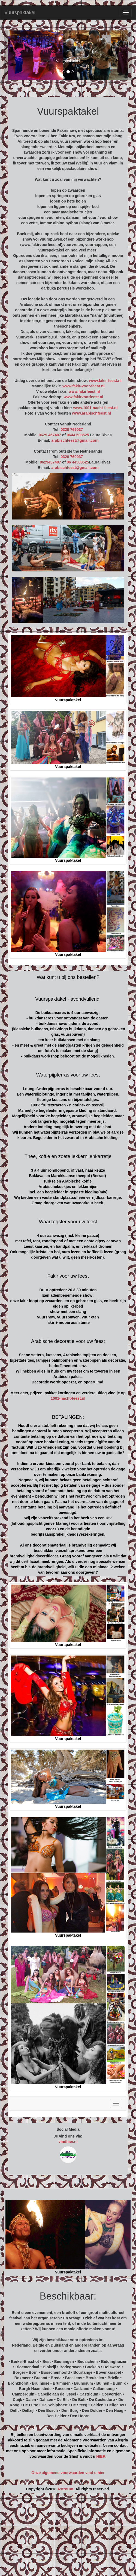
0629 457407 (50, 435)
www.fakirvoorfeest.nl (83, 397)
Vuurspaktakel (19, 12)
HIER (100, 2456)
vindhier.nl (67, 2141)
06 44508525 (78, 462)
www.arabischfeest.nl (91, 413)
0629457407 (50, 462)
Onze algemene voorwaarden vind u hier (67, 2473)
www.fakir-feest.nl (105, 380)
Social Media (68, 2129)
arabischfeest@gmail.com (74, 440)
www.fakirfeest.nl (84, 391)
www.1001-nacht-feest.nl (95, 408)
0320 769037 (72, 429)
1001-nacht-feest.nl (68, 1398)
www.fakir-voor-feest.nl (83, 386)
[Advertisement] (68, 2537)
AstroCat (65, 2489)
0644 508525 (78, 435)
